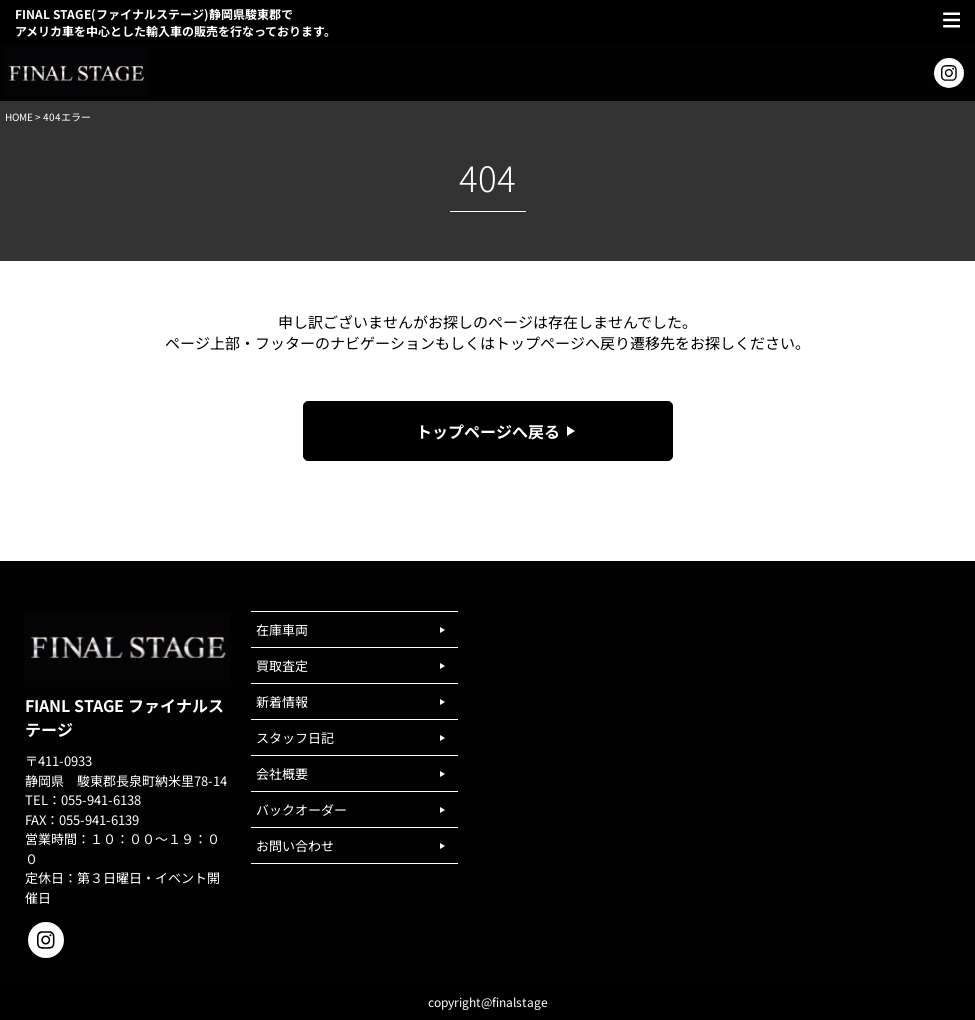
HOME (19, 116)
